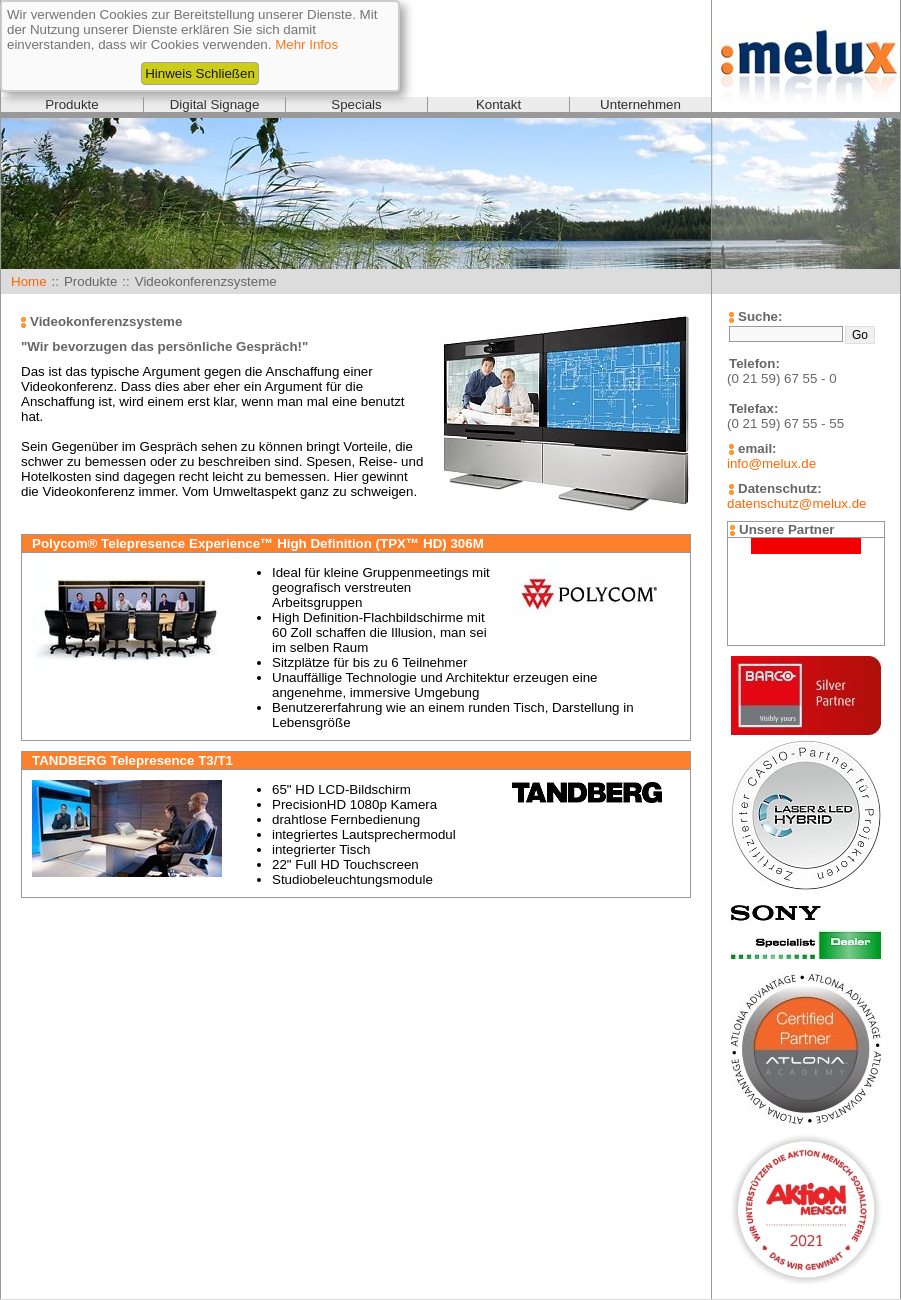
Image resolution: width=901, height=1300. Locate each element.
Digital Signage (215, 104)
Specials (356, 104)
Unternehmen (640, 104)
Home (29, 281)
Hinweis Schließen (200, 73)
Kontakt (498, 104)
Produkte (71, 104)
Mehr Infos (306, 44)
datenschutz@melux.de (796, 503)
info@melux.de (771, 463)
